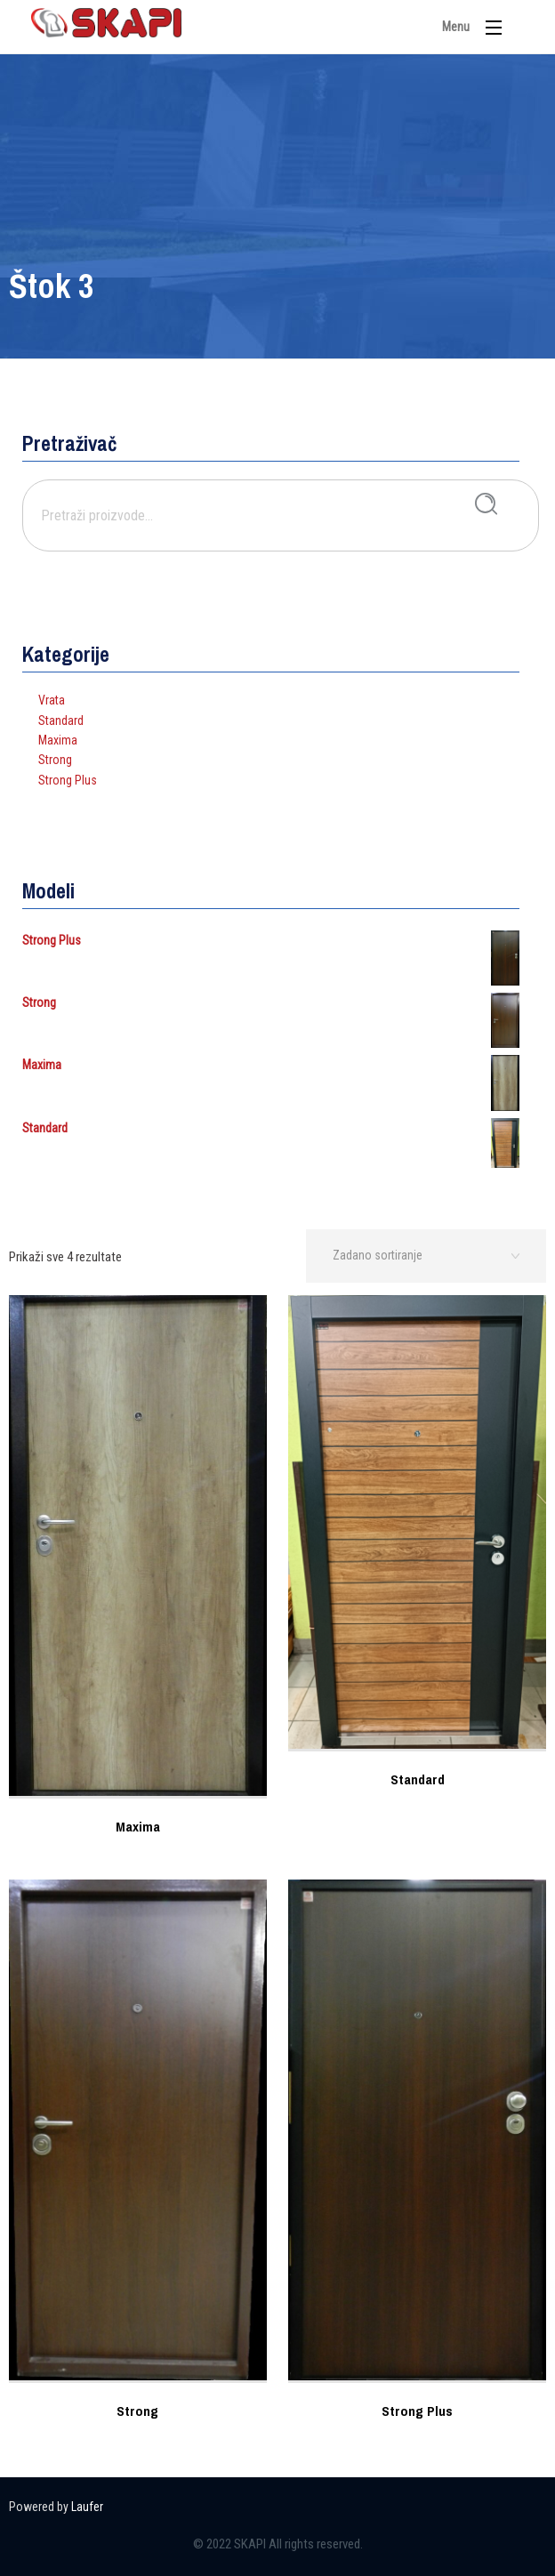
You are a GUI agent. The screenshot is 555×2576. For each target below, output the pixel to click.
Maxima (57, 740)
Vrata (51, 700)
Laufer (87, 2507)
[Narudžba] (426, 1256)
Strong (55, 760)
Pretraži (486, 504)
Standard (61, 720)
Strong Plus (67, 780)
